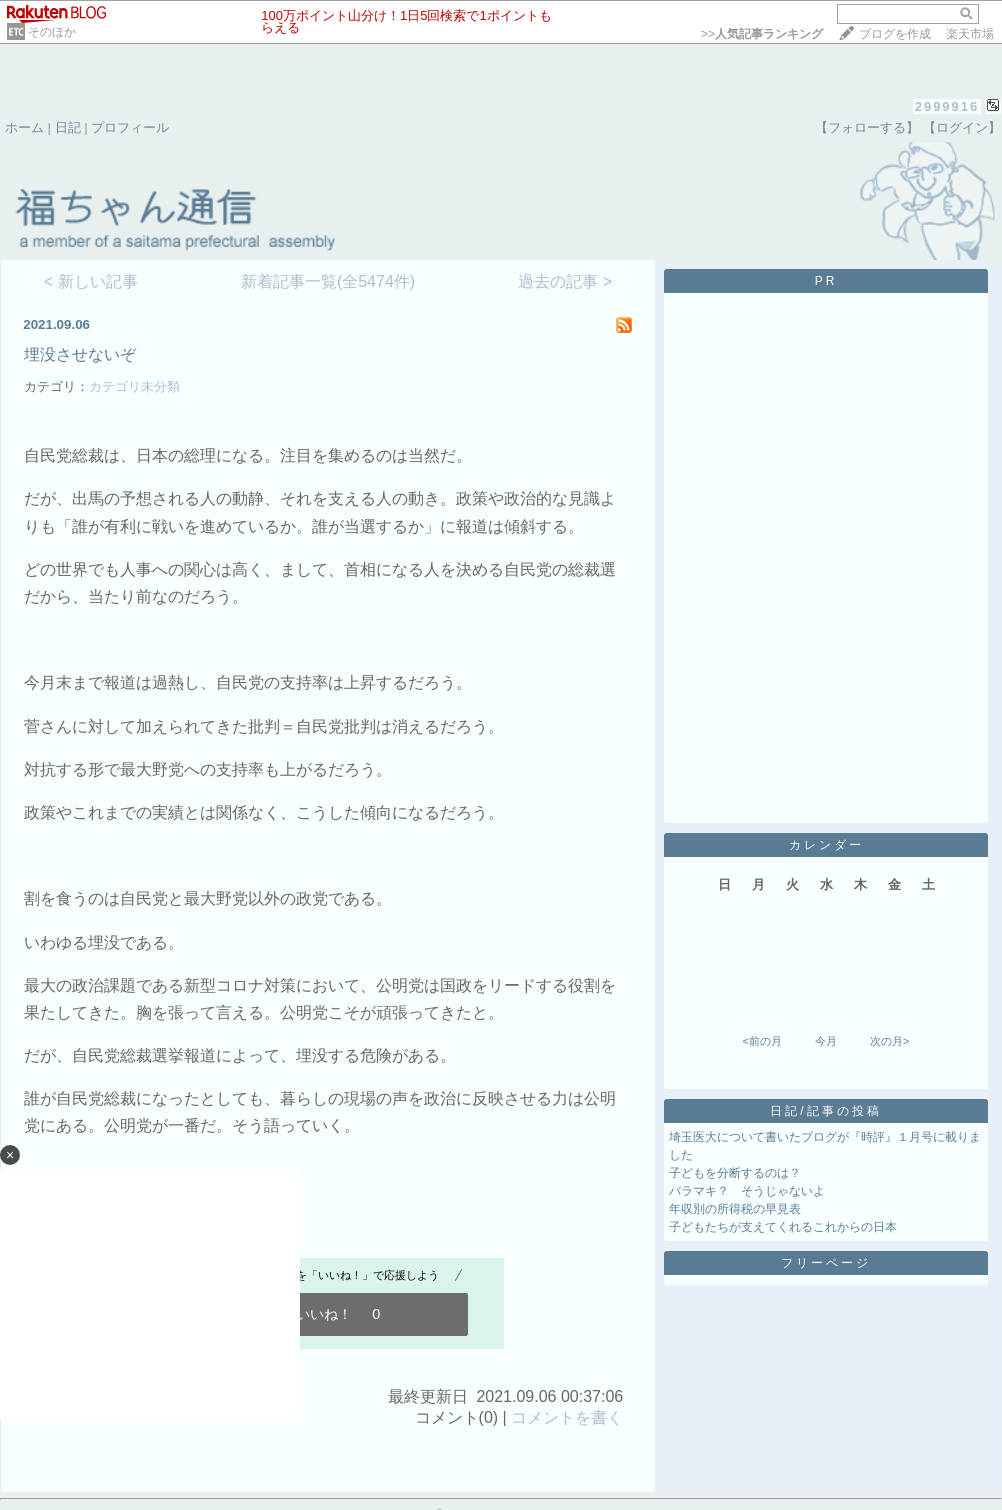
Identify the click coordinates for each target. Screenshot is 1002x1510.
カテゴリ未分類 (134, 386)
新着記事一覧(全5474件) (328, 281)
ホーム (24, 127)
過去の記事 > (565, 281)
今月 (826, 1041)
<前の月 (761, 1041)
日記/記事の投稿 (825, 1111)
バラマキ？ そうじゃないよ (747, 1191)
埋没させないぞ (80, 354)
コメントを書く (567, 1417)
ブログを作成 (895, 34)
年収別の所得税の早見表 (735, 1209)
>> (762, 34)
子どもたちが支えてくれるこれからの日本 (783, 1227)
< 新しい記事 (91, 281)
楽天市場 (970, 34)
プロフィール (130, 127)
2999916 (947, 106)
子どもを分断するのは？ (735, 1173)
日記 (68, 127)
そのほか (52, 32)
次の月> (889, 1041)
